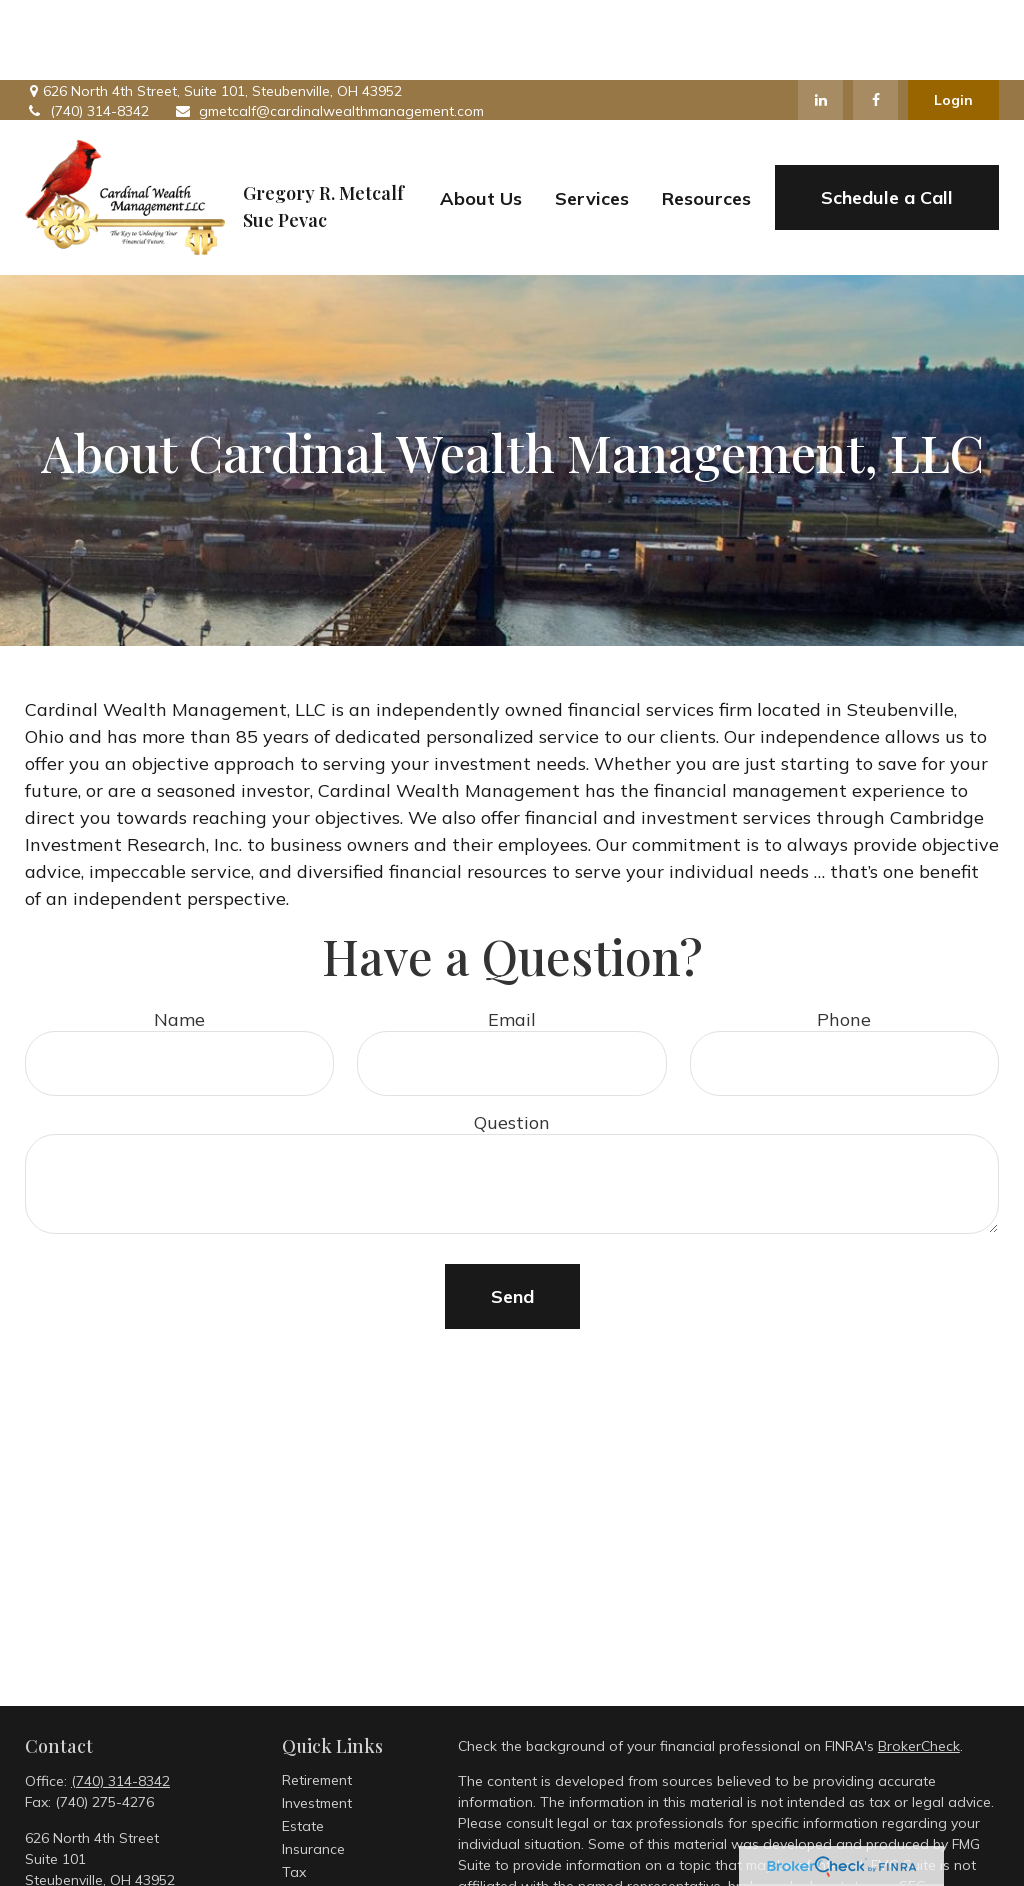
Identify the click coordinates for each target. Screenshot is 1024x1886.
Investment (317, 1723)
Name (179, 939)
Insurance (313, 1769)
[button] (481, 117)
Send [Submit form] (512, 1216)
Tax (294, 1792)
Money (303, 1815)
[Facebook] (875, 20)
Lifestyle (308, 1838)
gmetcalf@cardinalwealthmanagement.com (329, 31)
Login (953, 20)
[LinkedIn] (820, 20)
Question (512, 1042)
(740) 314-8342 (87, 31)
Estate (303, 1746)
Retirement (317, 1700)
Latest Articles (328, 1861)
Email (512, 939)
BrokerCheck (919, 1666)
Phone (844, 939)
